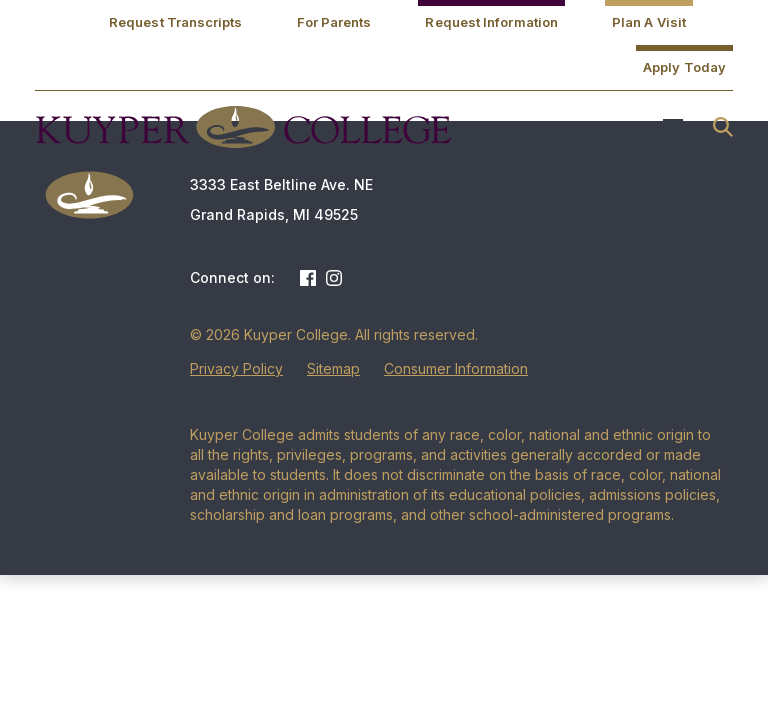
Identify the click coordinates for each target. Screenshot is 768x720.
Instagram (334, 278)
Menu (673, 127)
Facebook (308, 278)
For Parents (334, 22)
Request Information (491, 22)
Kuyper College (243, 127)
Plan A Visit (649, 22)
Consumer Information (456, 368)
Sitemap (333, 368)
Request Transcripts (176, 22)
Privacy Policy (236, 368)
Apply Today (684, 67)
